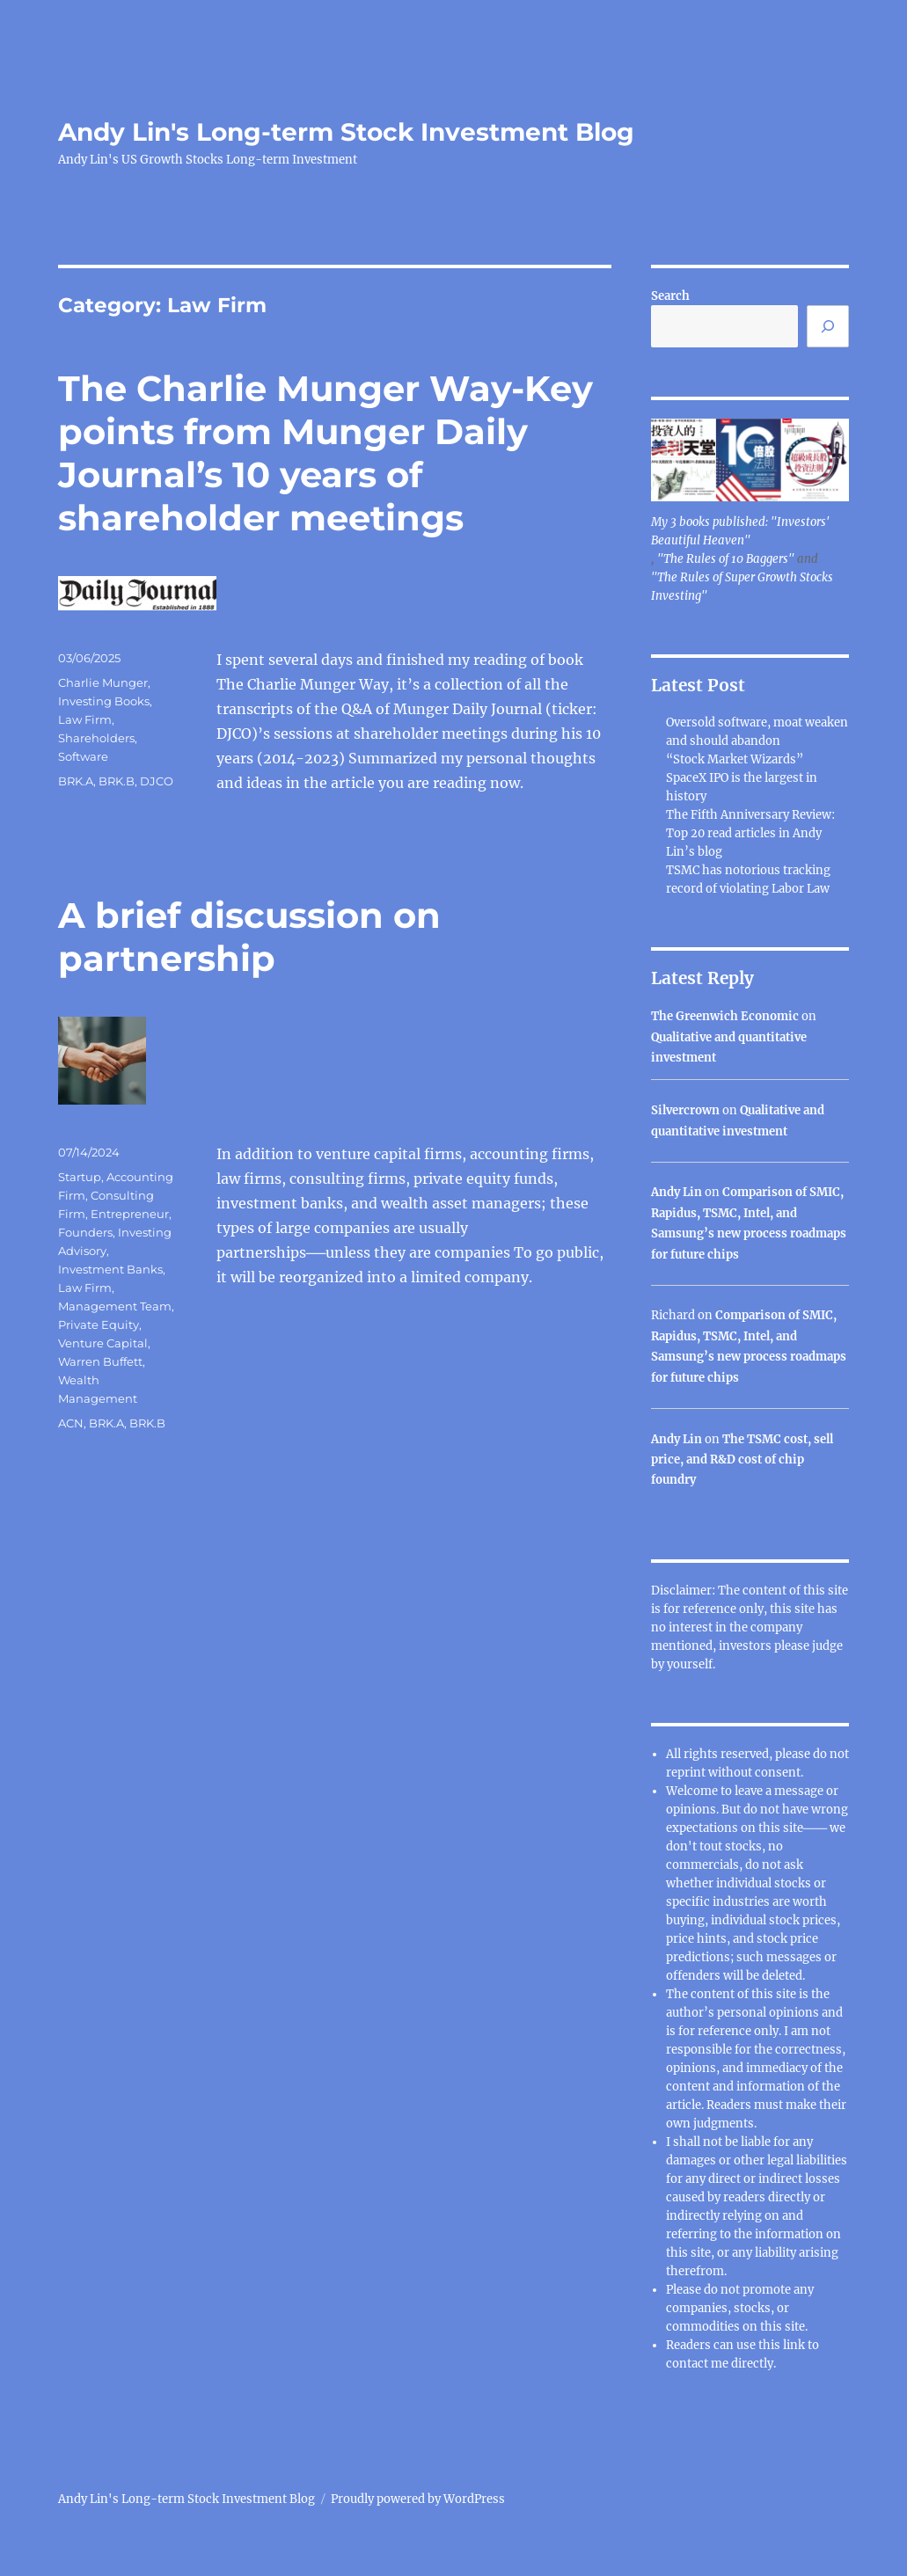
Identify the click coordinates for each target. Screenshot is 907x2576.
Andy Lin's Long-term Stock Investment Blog (346, 132)
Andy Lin (676, 1192)
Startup (79, 1177)
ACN (71, 1423)
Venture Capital (103, 1343)
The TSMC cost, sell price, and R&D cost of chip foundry (742, 1460)
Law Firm (85, 719)
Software (83, 756)
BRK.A (75, 781)
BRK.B (117, 781)
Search (670, 295)
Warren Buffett (100, 1361)
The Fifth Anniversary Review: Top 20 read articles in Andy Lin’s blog (750, 833)
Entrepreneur (130, 1214)
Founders (85, 1232)
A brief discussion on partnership (249, 937)
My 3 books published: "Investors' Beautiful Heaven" (740, 531)
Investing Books (104, 701)
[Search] (828, 326)
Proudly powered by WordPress (418, 2499)
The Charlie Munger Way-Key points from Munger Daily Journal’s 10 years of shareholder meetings (325, 453)
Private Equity (98, 1324)
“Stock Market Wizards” (734, 759)
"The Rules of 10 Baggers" (725, 558)
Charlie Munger (103, 682)
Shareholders (96, 738)
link (795, 2345)
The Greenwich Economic (725, 1016)
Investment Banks (110, 1269)
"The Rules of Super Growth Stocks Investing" (742, 586)
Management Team (115, 1306)
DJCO (156, 781)
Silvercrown (685, 1110)
